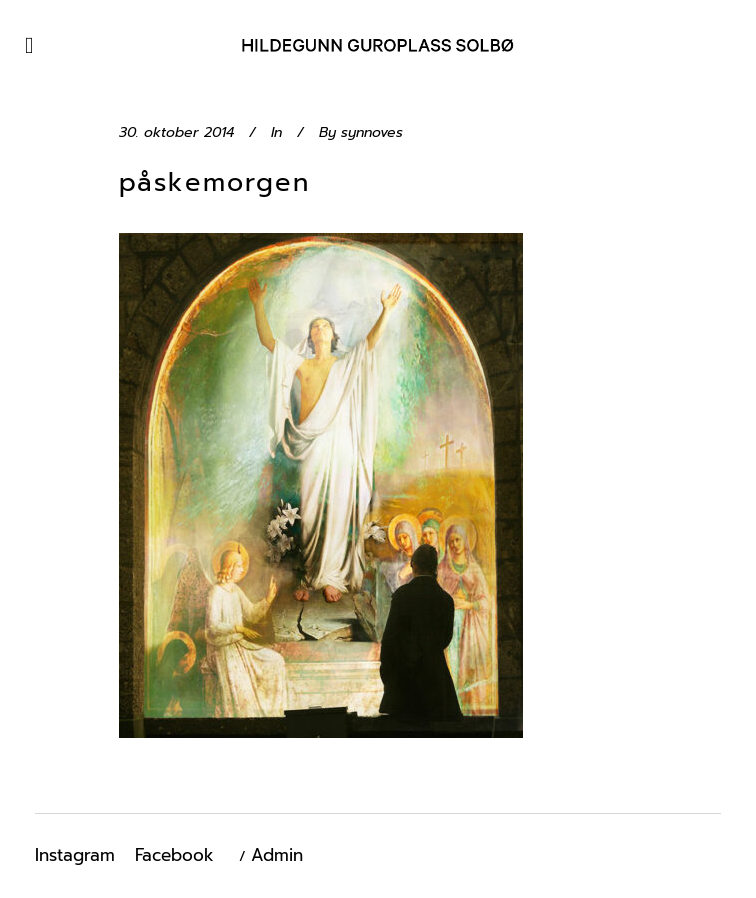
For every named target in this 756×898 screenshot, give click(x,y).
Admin (277, 855)
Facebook (174, 855)
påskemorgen (214, 182)
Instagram (75, 855)
